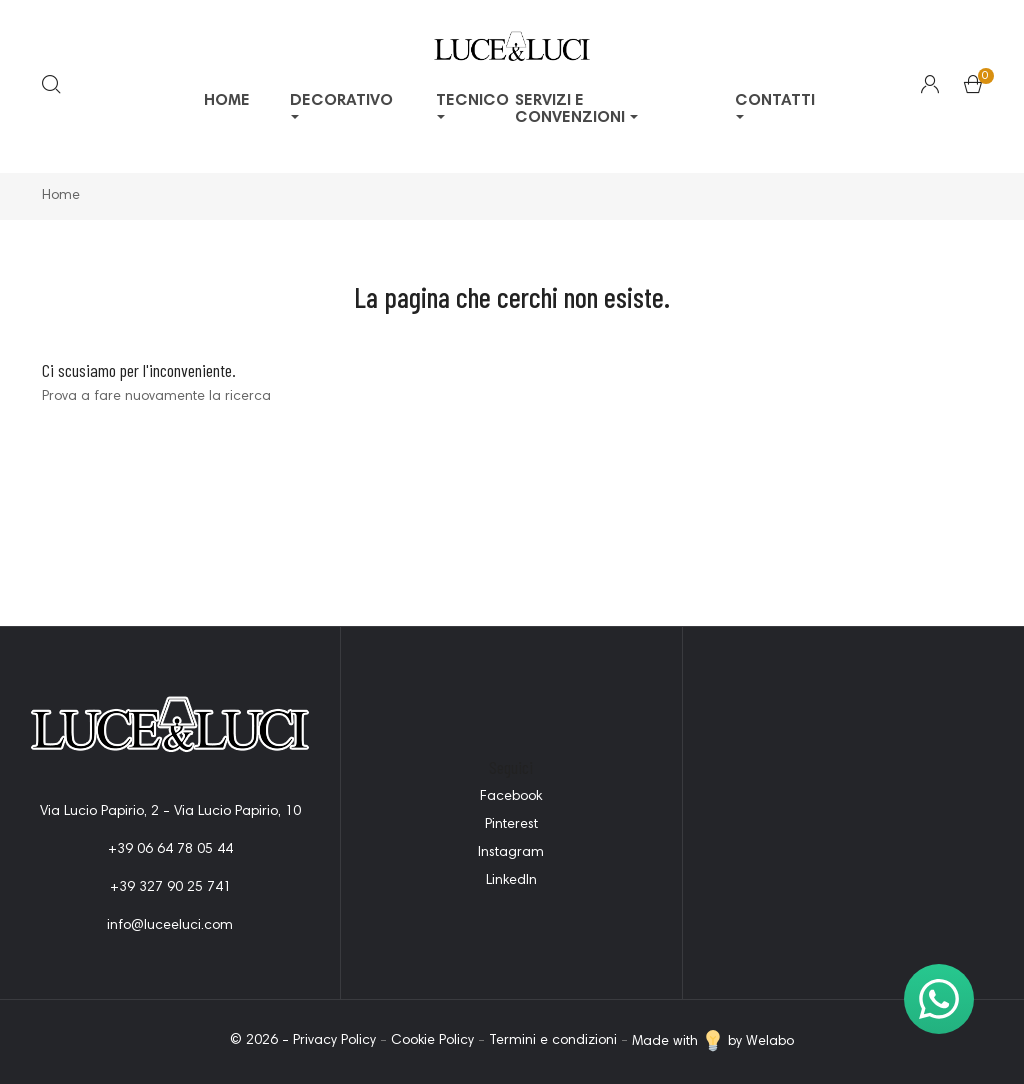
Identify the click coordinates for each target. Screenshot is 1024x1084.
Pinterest (511, 825)
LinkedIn (511, 881)
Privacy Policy (334, 1042)
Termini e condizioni (553, 1042)
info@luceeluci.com (170, 926)
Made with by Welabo (713, 1042)
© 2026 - (261, 1042)
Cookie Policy (432, 1042)
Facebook (511, 797)
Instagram (511, 853)
